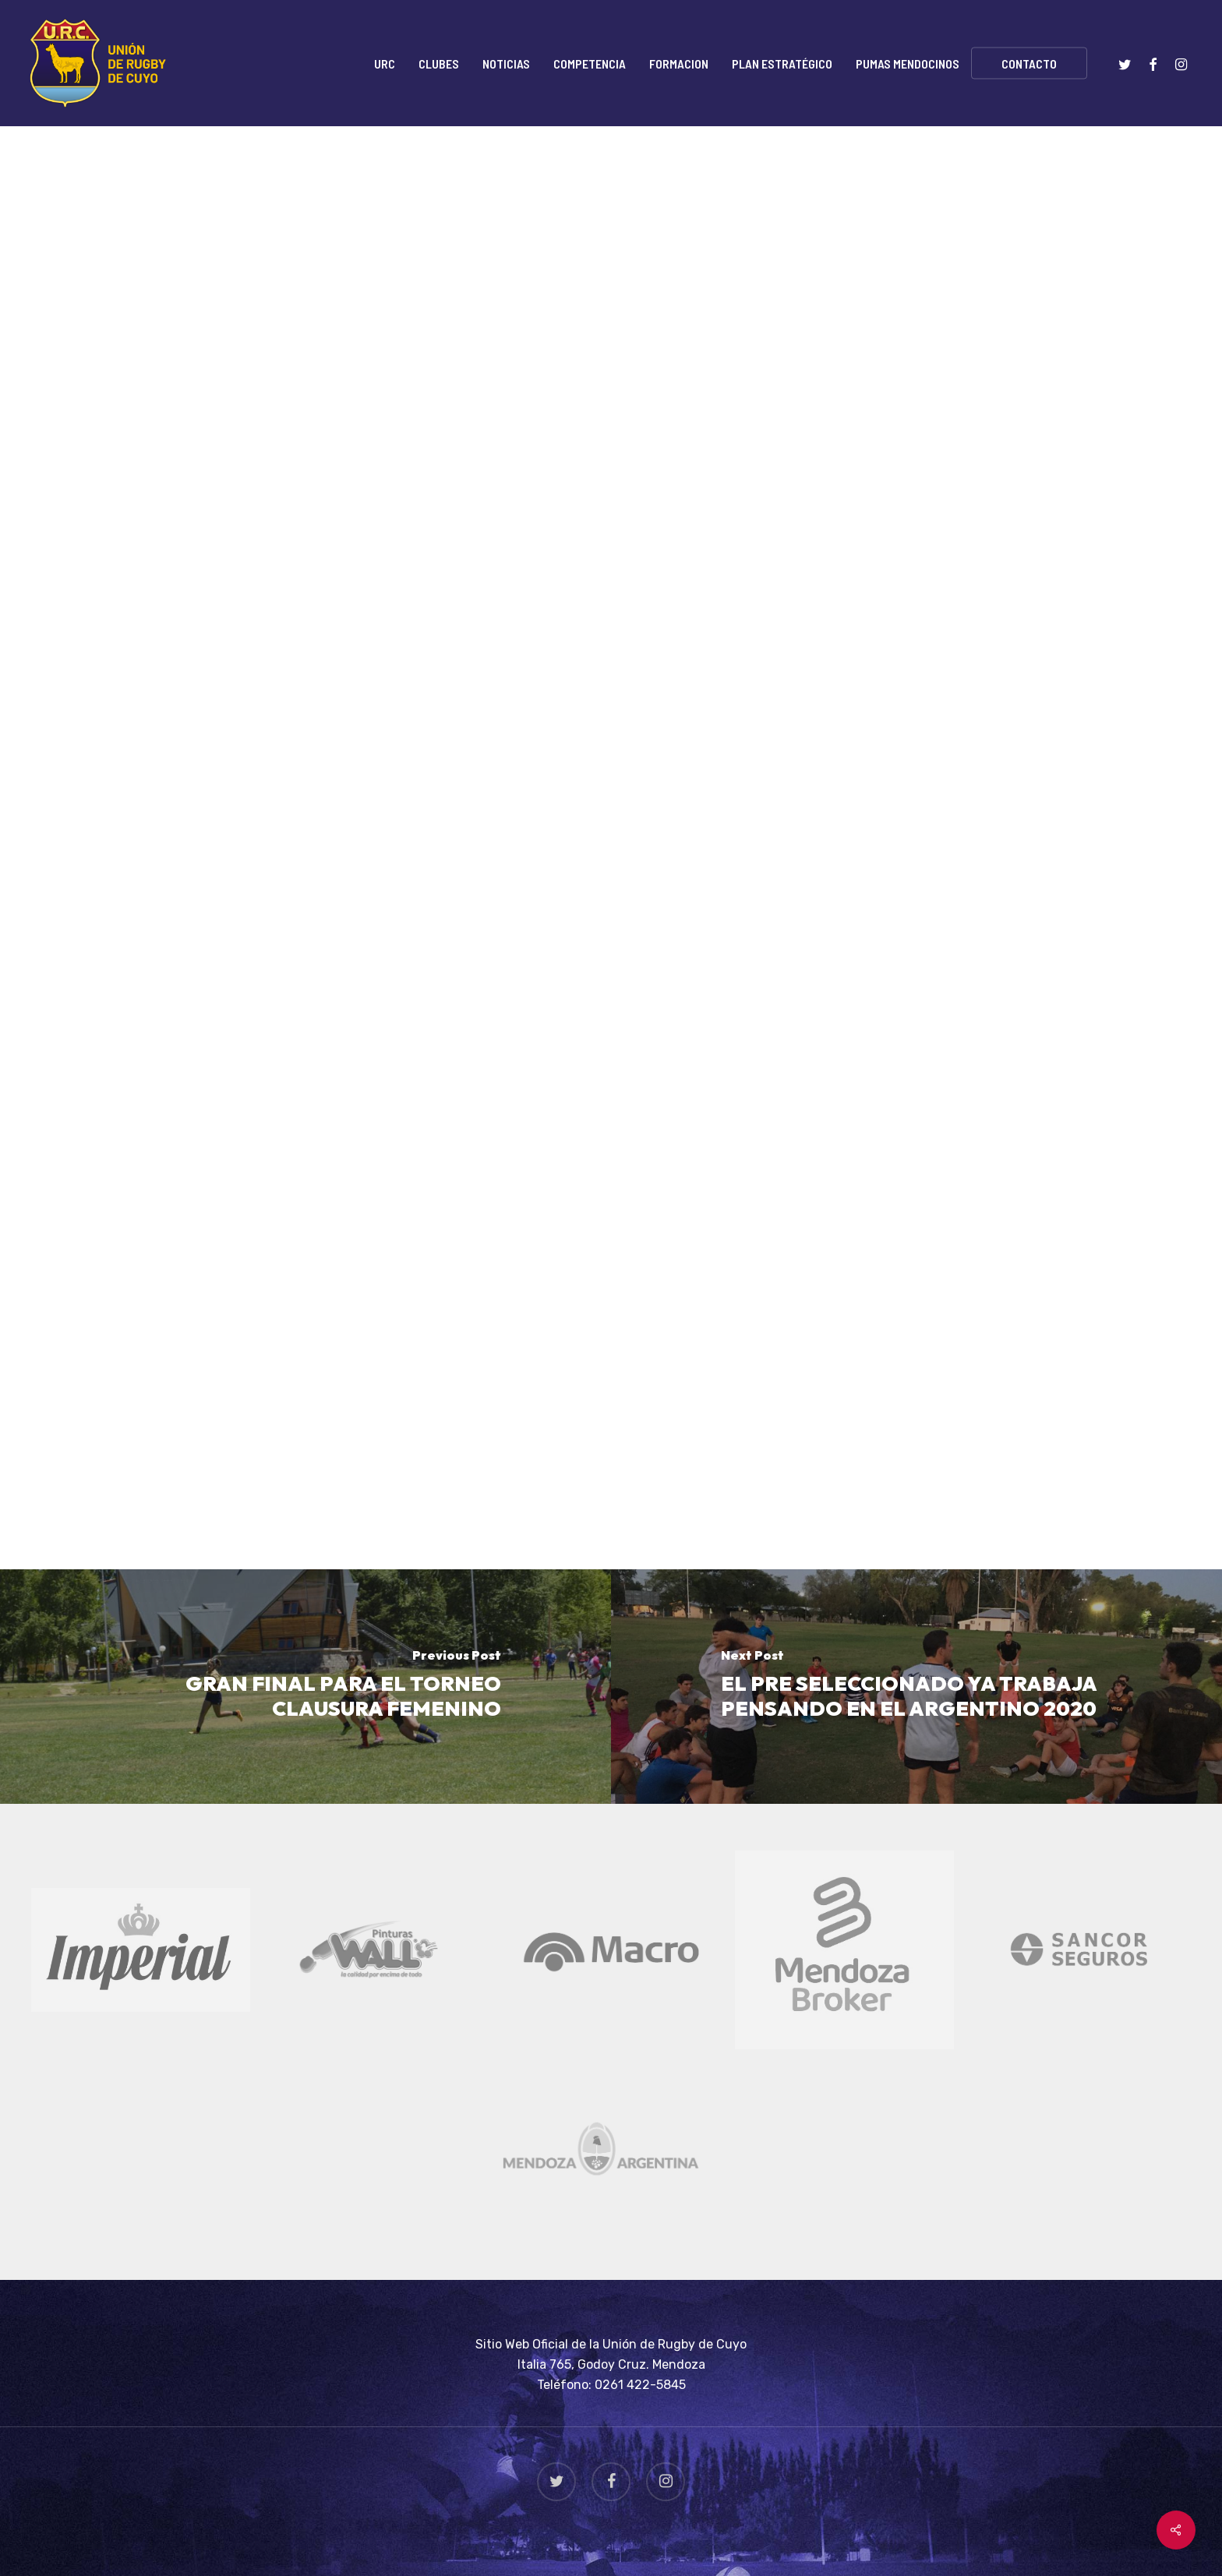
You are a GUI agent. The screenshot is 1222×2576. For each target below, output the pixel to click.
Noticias (333, 206)
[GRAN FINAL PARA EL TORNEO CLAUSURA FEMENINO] (305, 1686)
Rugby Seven (425, 206)
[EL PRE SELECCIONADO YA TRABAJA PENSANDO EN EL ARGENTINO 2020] (916, 1686)
